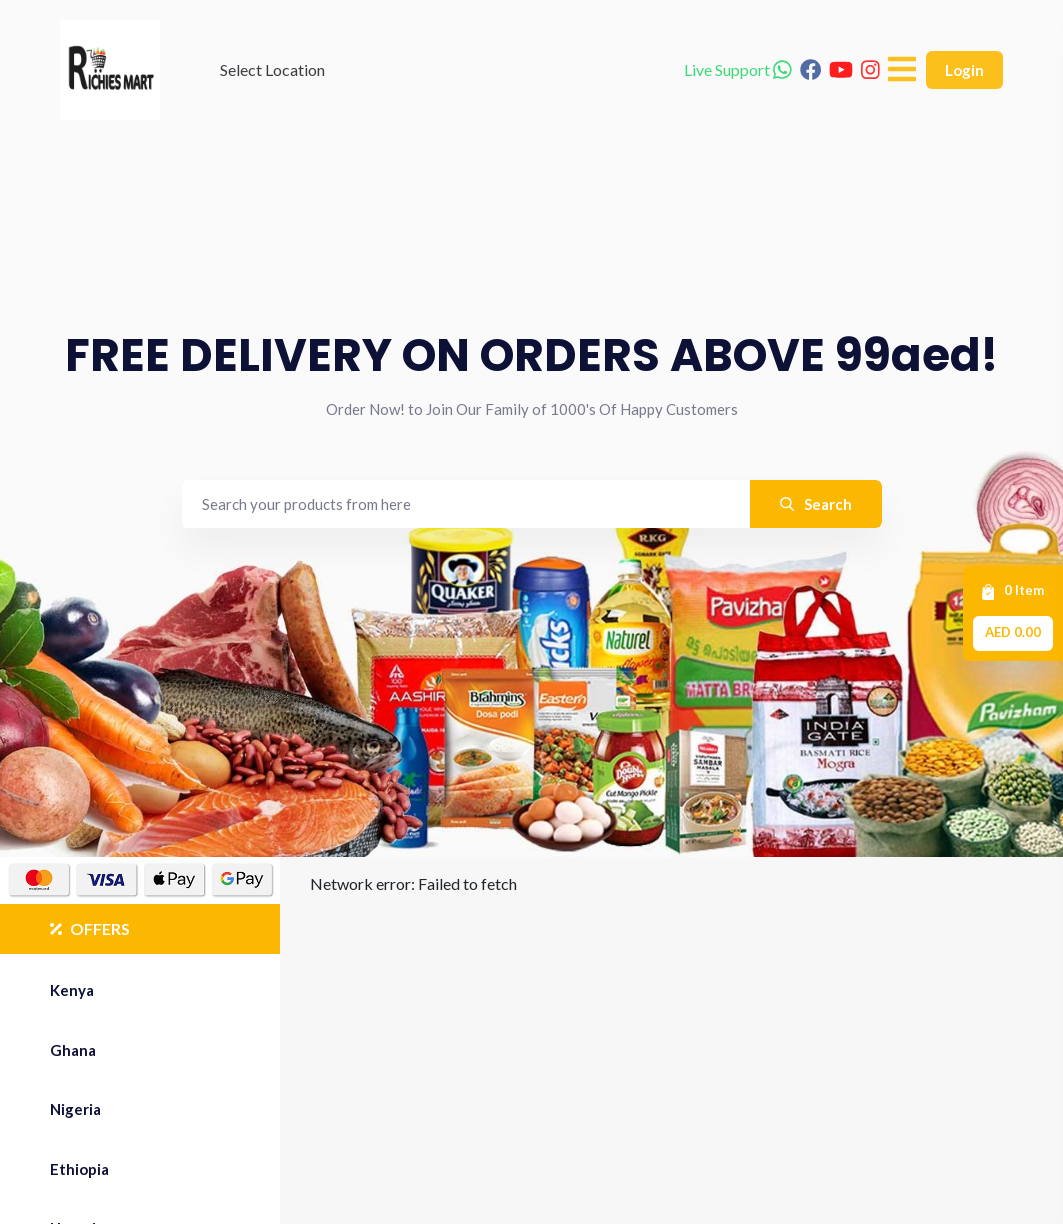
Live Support (738, 69)
